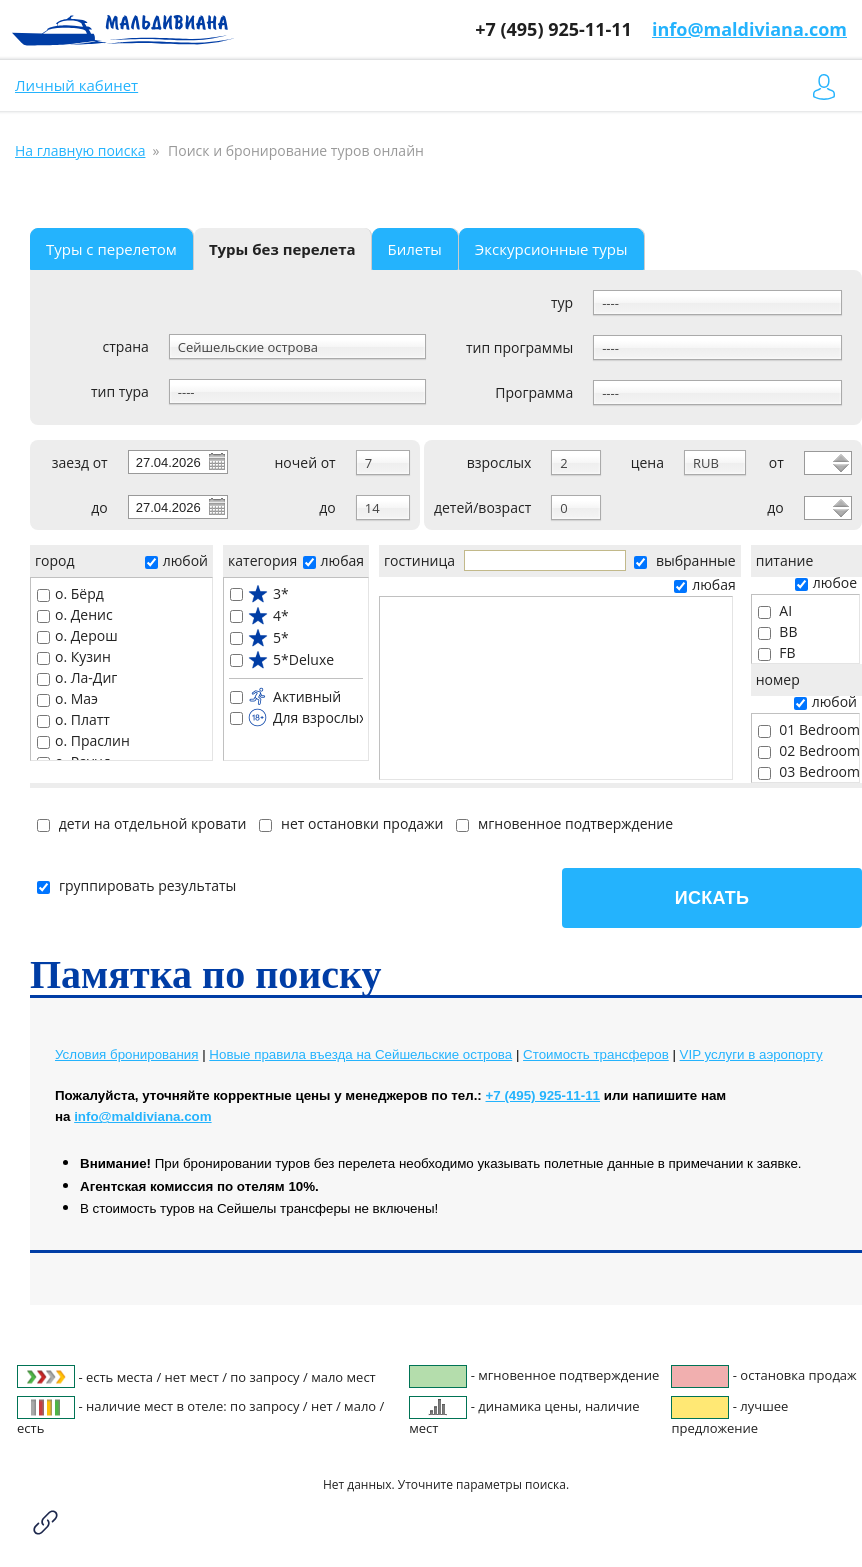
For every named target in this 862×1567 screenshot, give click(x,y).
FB (777, 652)
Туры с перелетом (111, 249)
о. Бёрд (70, 593)
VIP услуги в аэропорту (751, 1054)
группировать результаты (136, 885)
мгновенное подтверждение (564, 823)
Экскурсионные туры (551, 249)
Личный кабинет (76, 85)
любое (826, 582)
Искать (712, 898)
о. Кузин (74, 656)
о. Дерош (77, 635)
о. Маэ (67, 698)
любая (333, 560)
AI (775, 610)
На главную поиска (80, 150)
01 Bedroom (808, 729)
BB (778, 631)
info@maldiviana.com (749, 29)
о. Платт (73, 719)
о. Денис (75, 614)
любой (176, 560)
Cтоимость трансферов (596, 1054)
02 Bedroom (808, 750)
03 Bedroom (808, 771)
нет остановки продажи (351, 823)
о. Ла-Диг (77, 677)
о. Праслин (83, 740)
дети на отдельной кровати (141, 823)
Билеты (415, 249)
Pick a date (216, 461)
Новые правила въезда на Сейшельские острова (360, 1054)
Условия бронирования (126, 1054)
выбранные (684, 560)
